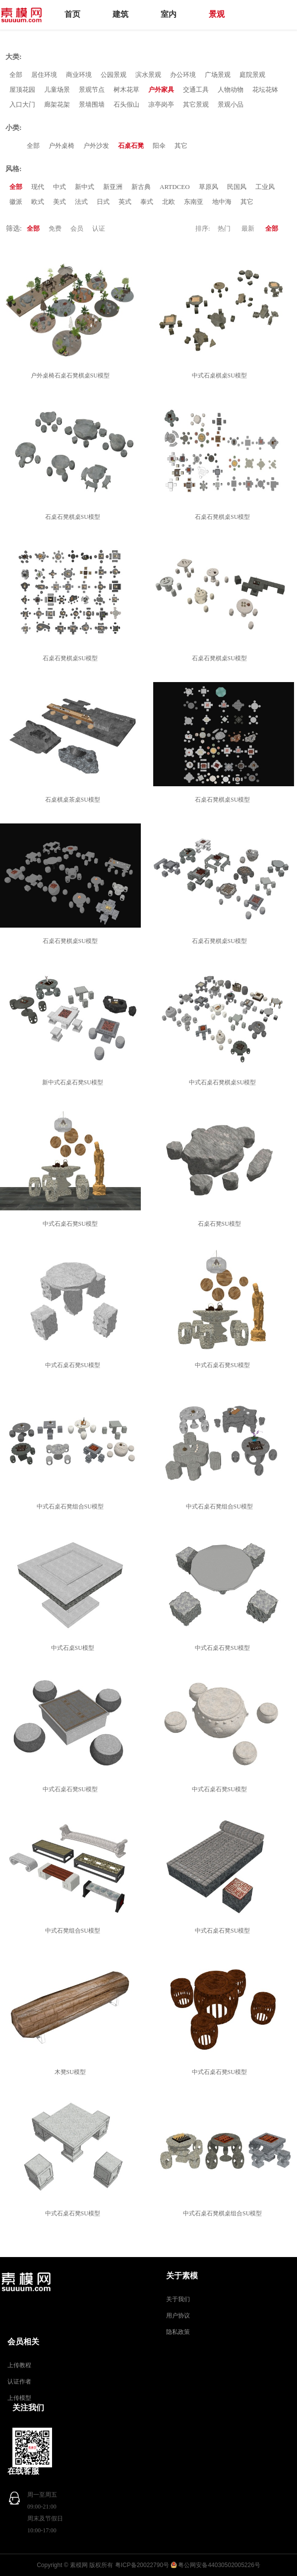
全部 (15, 74)
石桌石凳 (131, 145)
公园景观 (113, 74)
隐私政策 (178, 2331)
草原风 (208, 186)
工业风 (265, 186)
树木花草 (126, 89)
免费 (55, 228)
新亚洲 (112, 186)
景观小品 (230, 104)
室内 (169, 14)
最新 (247, 228)
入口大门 (22, 104)
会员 (76, 228)
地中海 (222, 201)
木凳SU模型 (72, 2072)
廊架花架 (57, 104)
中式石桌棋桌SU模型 (221, 375)
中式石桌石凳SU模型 (72, 1223)
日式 (103, 201)
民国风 (236, 186)
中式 (59, 186)
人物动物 (230, 89)
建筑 (120, 14)
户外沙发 (96, 145)
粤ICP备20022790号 (142, 2565)
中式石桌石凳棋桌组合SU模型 (224, 2213)
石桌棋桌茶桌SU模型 (74, 799)
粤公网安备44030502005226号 (219, 2565)
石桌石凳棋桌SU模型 (74, 516)
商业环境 (79, 74)
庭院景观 (252, 74)
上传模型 (19, 2397)
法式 (81, 201)
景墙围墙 (92, 104)
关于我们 (178, 2299)
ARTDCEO (175, 186)
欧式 (37, 201)
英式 (125, 201)
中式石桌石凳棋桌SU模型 (224, 1082)
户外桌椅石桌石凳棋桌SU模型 (72, 375)
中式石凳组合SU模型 (74, 1930)
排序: (202, 228)
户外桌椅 (61, 145)
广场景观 (218, 74)
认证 (98, 228)
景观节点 (92, 89)
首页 (72, 14)
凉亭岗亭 (161, 104)
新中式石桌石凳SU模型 (74, 1082)
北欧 (168, 201)
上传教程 (19, 2365)
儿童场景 (57, 89)
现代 (37, 186)
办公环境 (183, 74)
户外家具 (161, 89)
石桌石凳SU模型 (221, 1223)
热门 (224, 228)
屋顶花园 (22, 89)
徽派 (15, 201)
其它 (181, 145)
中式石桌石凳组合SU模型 (72, 1506)
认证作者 (19, 2381)
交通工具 (196, 89)
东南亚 (193, 201)
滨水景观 (148, 74)
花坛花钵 (265, 89)
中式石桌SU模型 (74, 1647)
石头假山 (126, 104)
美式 (59, 201)
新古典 (141, 186)
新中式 (84, 186)
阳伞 (159, 145)
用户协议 (178, 2315)
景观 (217, 14)
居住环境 (44, 74)
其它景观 (196, 104)
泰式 (146, 201)
